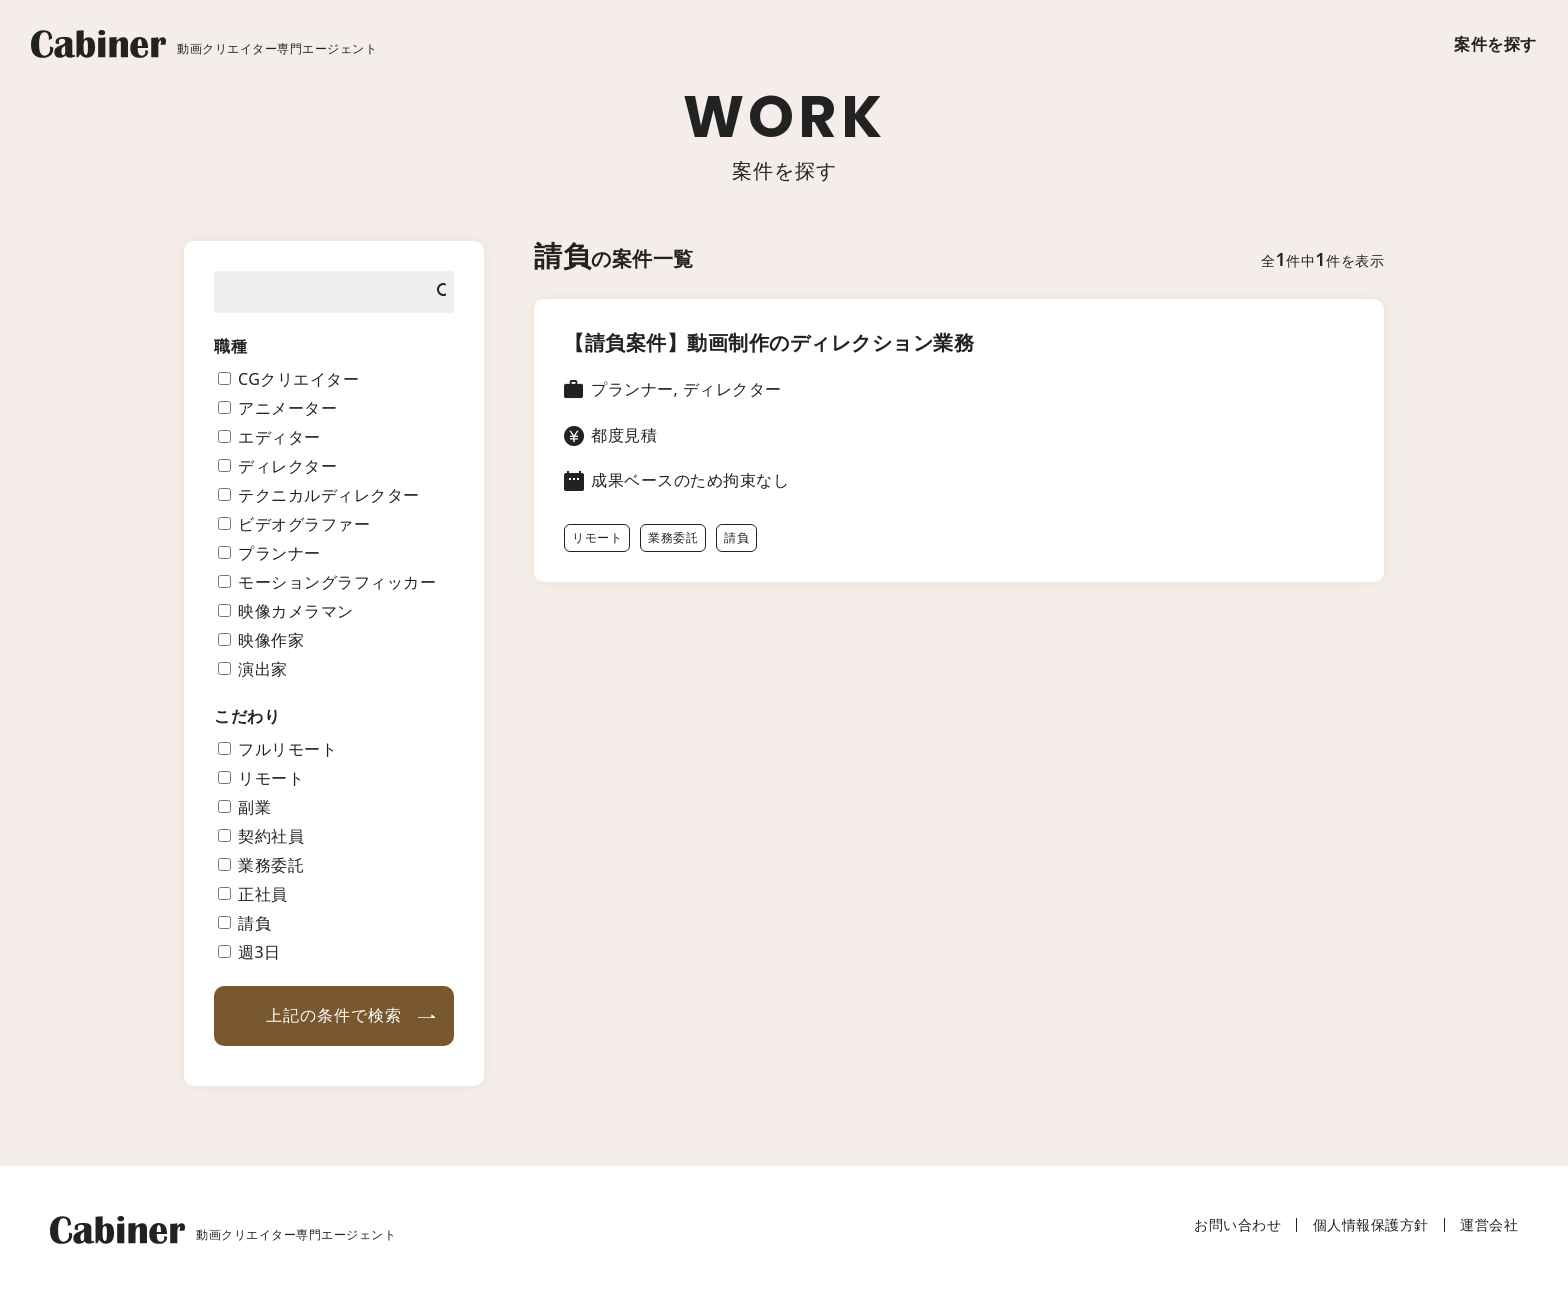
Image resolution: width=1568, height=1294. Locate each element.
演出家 (263, 669)
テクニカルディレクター (329, 495)
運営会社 (1489, 1224)
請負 (736, 537)
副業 (254, 807)
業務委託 (673, 537)
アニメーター (287, 408)
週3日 (259, 952)
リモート (597, 537)
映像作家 (271, 640)
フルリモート (287, 749)
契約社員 (271, 836)
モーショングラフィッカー (337, 582)
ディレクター (287, 466)
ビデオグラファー (304, 524)
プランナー (279, 553)
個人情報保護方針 (1371, 1224)
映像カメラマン (296, 611)
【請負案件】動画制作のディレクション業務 (769, 342)
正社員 (263, 894)
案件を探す (1495, 44)
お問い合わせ (1237, 1224)
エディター (279, 437)
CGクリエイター (298, 379)
